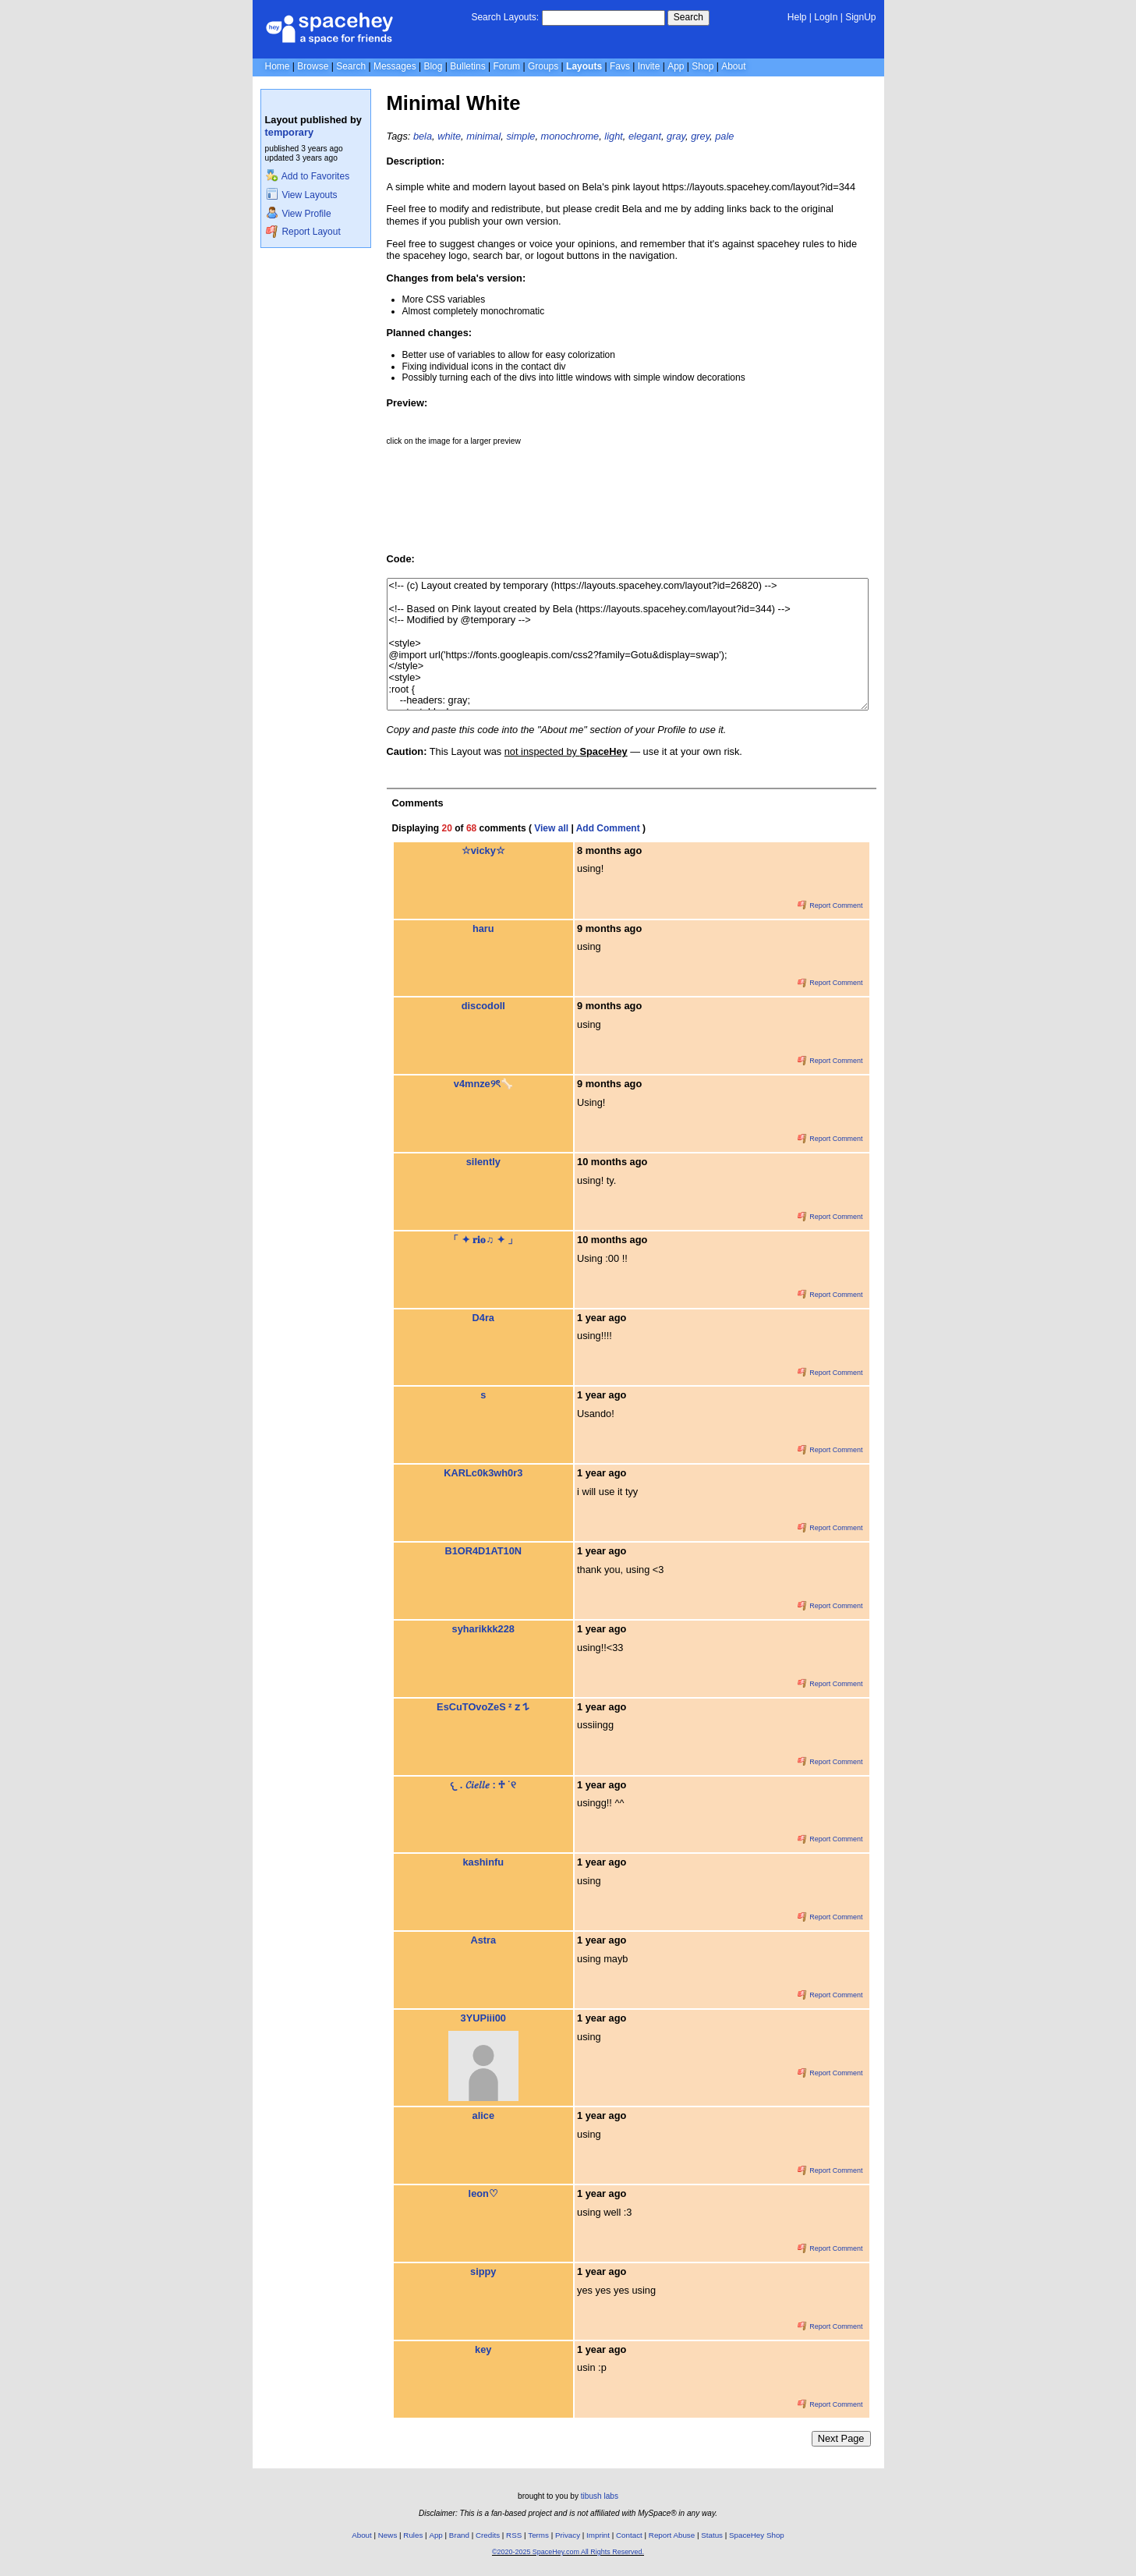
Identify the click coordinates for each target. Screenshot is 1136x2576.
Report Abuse (672, 2535)
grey (700, 136)
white (449, 136)
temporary (289, 132)
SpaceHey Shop (756, 2535)
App (675, 66)
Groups (543, 66)
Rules (413, 2535)
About (733, 66)
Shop (702, 66)
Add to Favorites (307, 176)
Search (688, 17)
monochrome (570, 136)
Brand (459, 2535)
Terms (538, 2535)
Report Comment (830, 905)
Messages (394, 66)
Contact (629, 2535)
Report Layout (303, 231)
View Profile (298, 213)
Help (797, 17)
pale (724, 136)
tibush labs (599, 2496)
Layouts (584, 66)
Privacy (567, 2535)
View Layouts (302, 195)
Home (277, 66)
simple (520, 136)
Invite (649, 66)
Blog (432, 66)
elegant (644, 136)
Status (712, 2535)
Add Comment (608, 828)
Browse (312, 66)
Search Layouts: (505, 17)
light (613, 136)
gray (676, 136)
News (388, 2535)
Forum (506, 66)
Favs (620, 66)
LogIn (825, 17)
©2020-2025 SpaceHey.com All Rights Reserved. (568, 2552)
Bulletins (467, 66)
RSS (514, 2535)
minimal (483, 136)
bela (422, 136)
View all (551, 828)
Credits (488, 2535)
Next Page (841, 2438)
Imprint (598, 2535)
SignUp (860, 17)
